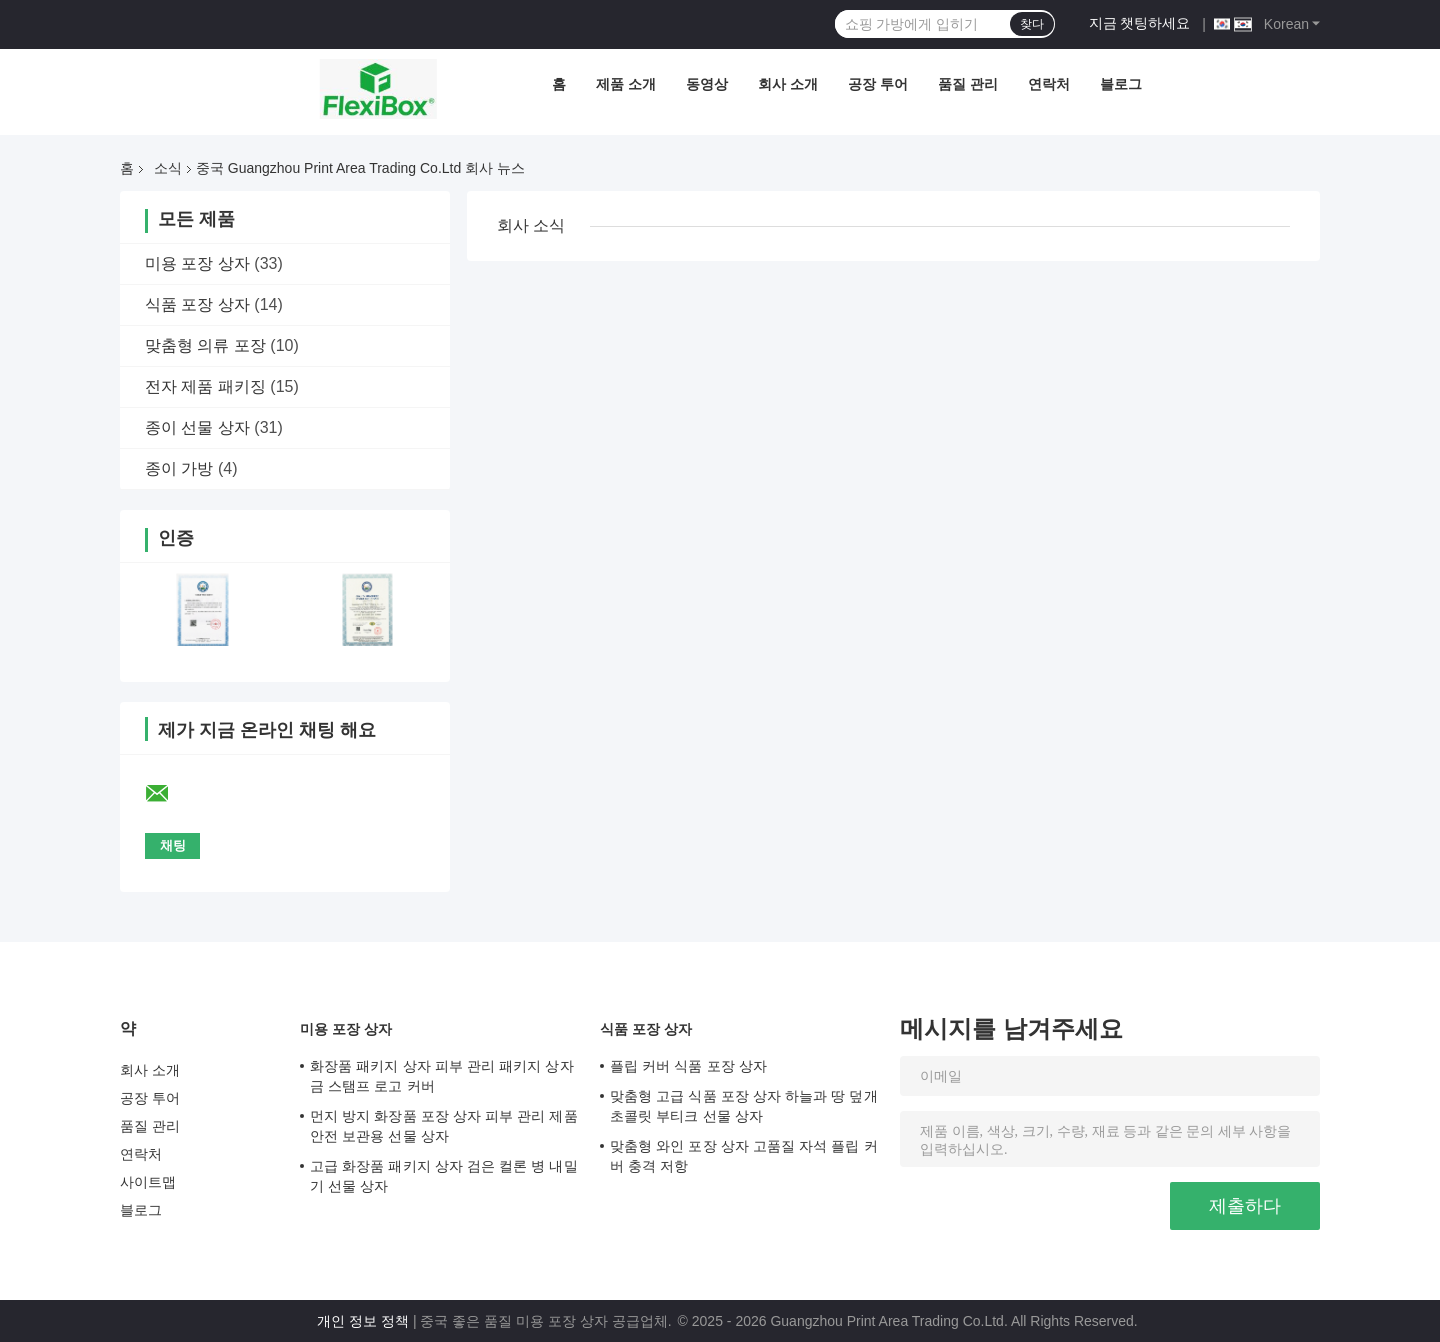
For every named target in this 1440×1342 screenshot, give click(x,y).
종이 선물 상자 (197, 427)
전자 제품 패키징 (205, 386)
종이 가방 (179, 468)
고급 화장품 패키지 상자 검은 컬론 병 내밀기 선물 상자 (444, 1176)
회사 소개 (788, 84)
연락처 (1049, 84)
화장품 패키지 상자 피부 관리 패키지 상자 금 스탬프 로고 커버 (442, 1076)
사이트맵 (148, 1182)
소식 (168, 168)
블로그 (1121, 84)
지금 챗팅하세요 (1140, 23)
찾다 (1032, 24)
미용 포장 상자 (197, 263)
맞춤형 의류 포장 (205, 345)
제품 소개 (626, 84)
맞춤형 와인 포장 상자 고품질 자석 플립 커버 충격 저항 (744, 1156)
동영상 (707, 84)
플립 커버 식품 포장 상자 (688, 1066)
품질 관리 (968, 84)
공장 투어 (878, 84)
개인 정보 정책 (363, 1321)
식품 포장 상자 (197, 304)
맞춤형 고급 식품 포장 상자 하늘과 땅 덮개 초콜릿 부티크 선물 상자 (744, 1106)
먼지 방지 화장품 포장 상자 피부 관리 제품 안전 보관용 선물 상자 (444, 1126)
